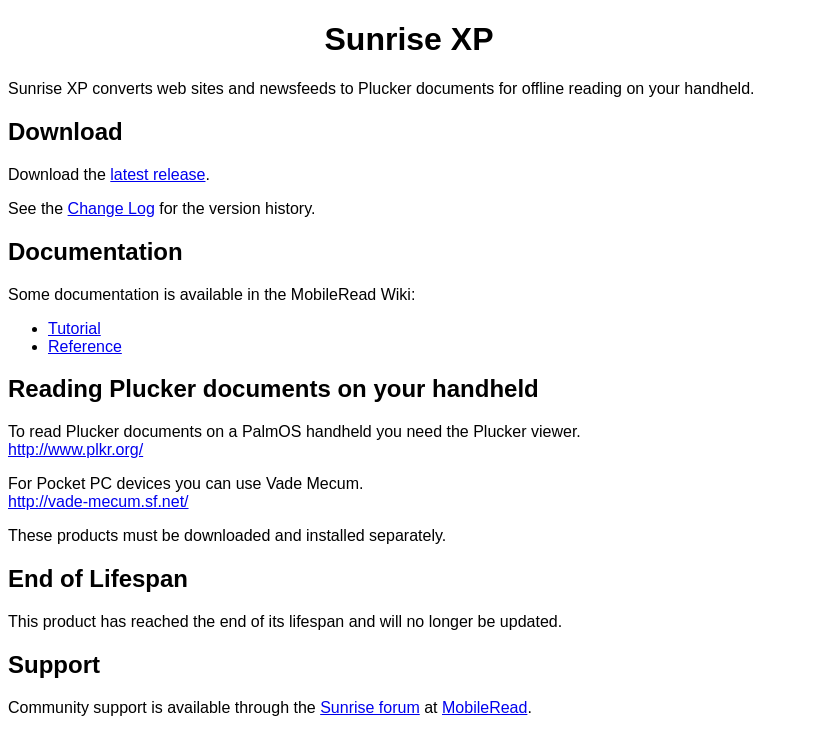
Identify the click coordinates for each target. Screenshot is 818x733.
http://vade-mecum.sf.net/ (98, 501)
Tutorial (74, 328)
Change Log (111, 208)
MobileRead (484, 707)
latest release (157, 174)
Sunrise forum (370, 707)
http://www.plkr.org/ (75, 449)
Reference (85, 346)
